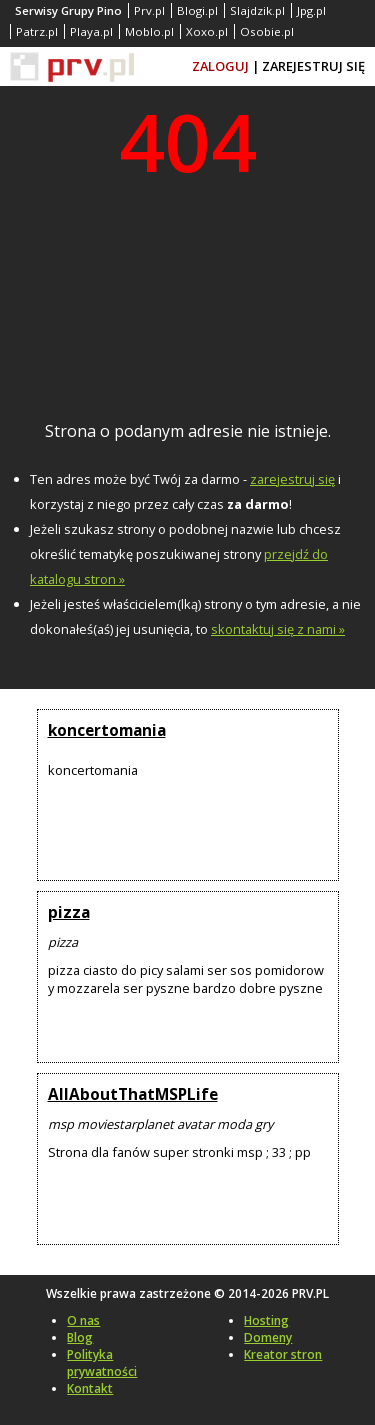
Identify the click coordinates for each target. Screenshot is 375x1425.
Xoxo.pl (207, 31)
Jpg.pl (311, 10)
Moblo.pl (149, 31)
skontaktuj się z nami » (278, 629)
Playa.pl (91, 31)
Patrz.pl (37, 31)
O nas (83, 1320)
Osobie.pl (267, 31)
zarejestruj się (292, 479)
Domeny (268, 1337)
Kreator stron (283, 1354)
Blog (80, 1337)
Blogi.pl (197, 10)
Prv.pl (149, 10)
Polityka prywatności (102, 1363)
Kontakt (90, 1388)
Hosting (266, 1320)
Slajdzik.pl (257, 10)
